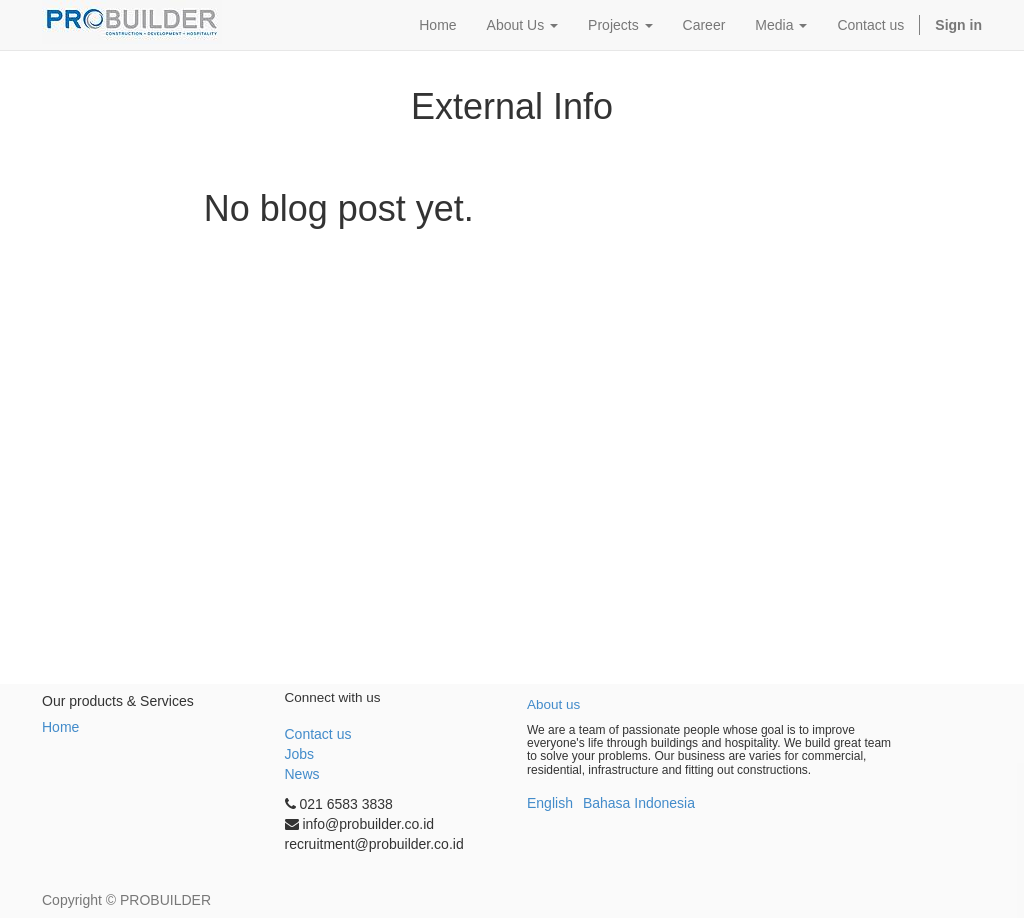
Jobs (300, 754)
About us (553, 704)
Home (60, 727)
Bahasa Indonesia (639, 803)
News (302, 774)
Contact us (318, 734)
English (550, 803)
